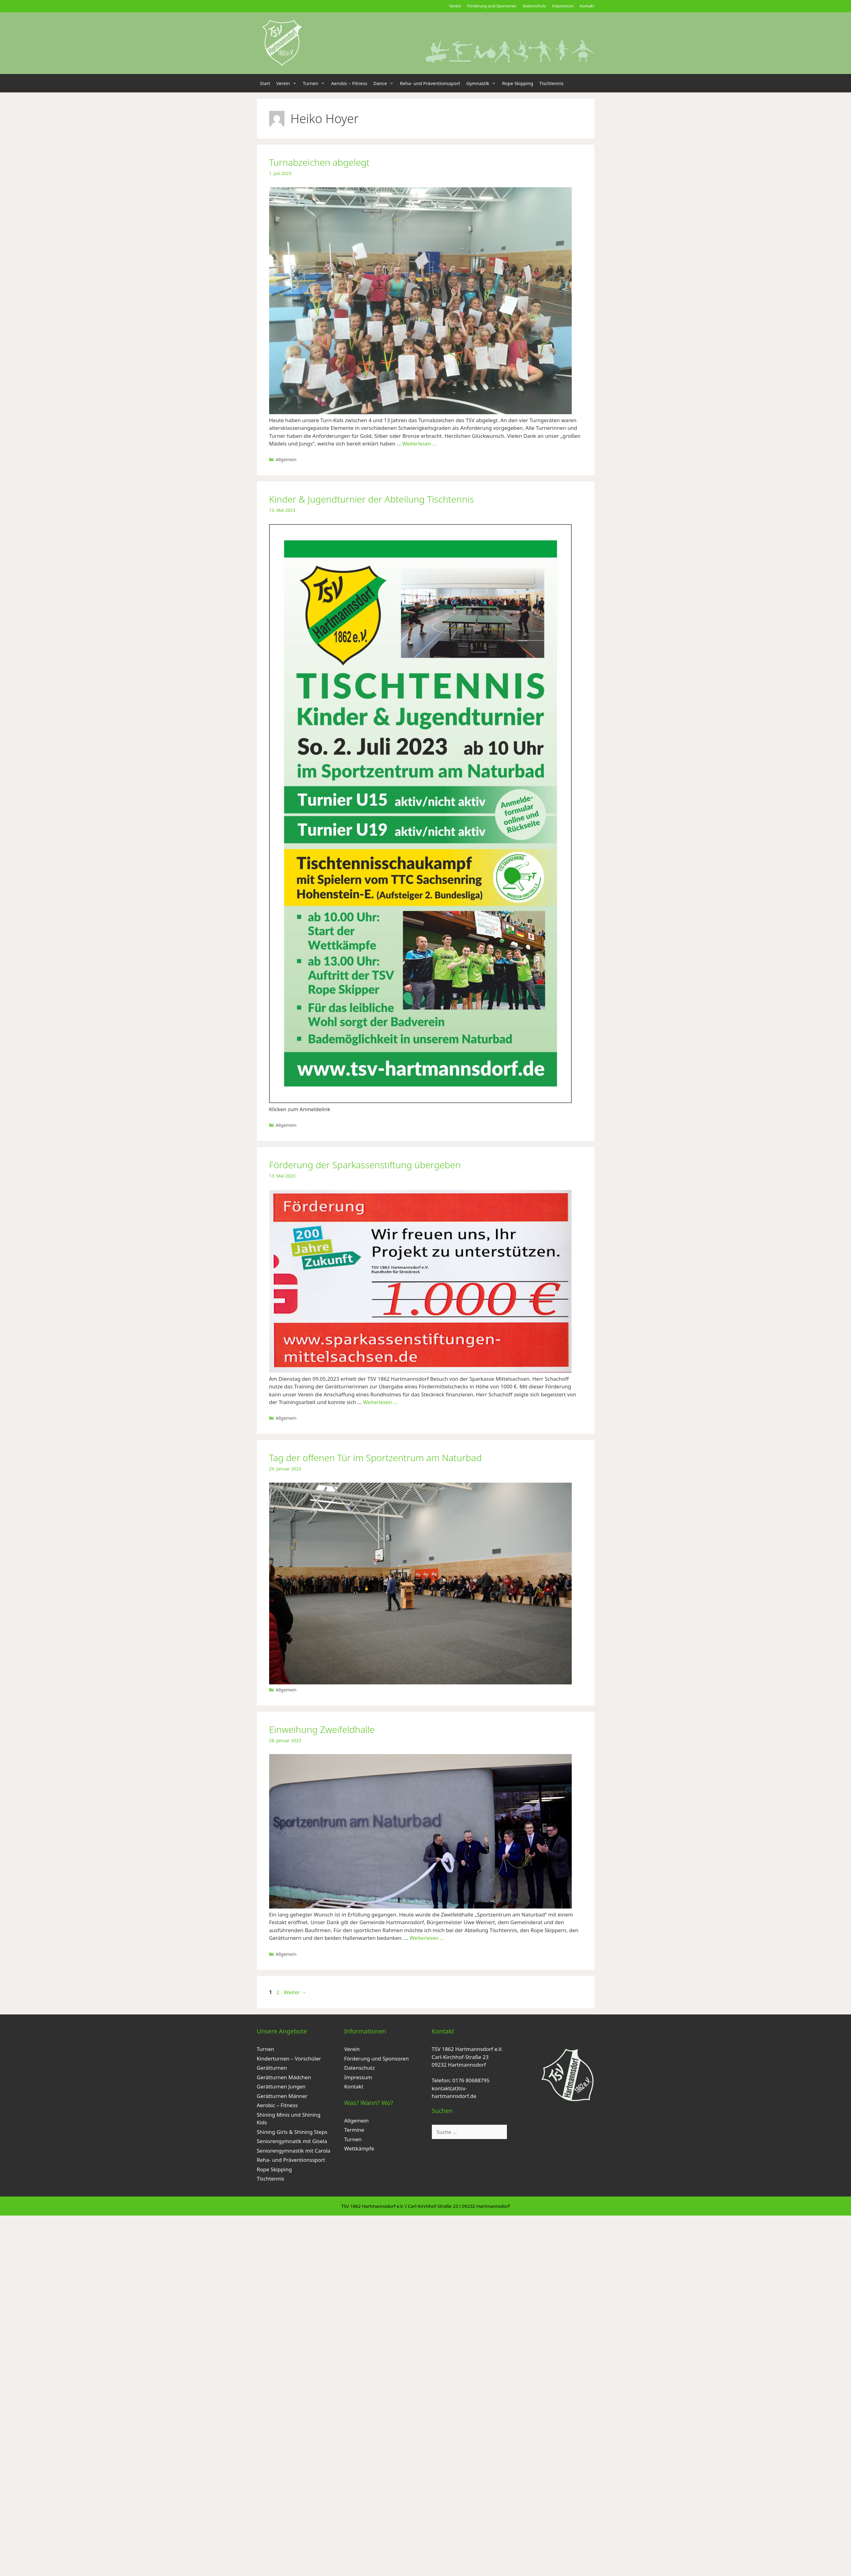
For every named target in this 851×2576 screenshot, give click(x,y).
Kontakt (587, 6)
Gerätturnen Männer (282, 2095)
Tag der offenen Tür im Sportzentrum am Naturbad (375, 1457)
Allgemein (286, 459)
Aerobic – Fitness (349, 83)
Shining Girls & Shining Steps (292, 2131)
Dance (385, 83)
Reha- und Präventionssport (430, 83)
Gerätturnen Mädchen (284, 2077)
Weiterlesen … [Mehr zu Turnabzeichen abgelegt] (419, 443)
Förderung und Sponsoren (491, 6)
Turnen (315, 83)
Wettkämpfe (359, 2148)
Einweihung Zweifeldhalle (322, 1729)
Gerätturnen (272, 2067)
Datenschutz (534, 6)
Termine (354, 2129)
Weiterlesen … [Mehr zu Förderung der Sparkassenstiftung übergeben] (380, 1402)
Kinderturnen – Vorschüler (289, 2058)
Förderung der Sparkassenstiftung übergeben (365, 1164)
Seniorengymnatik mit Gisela (292, 2141)
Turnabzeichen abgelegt (319, 162)
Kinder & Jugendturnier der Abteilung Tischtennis (371, 499)
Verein (455, 6)
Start (265, 83)
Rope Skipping (517, 83)
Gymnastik (482, 83)
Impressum (563, 6)
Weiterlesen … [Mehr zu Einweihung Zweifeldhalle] (427, 1937)
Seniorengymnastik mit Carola (294, 2150)
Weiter (295, 1992)
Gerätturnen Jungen (281, 2086)
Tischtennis (551, 83)
